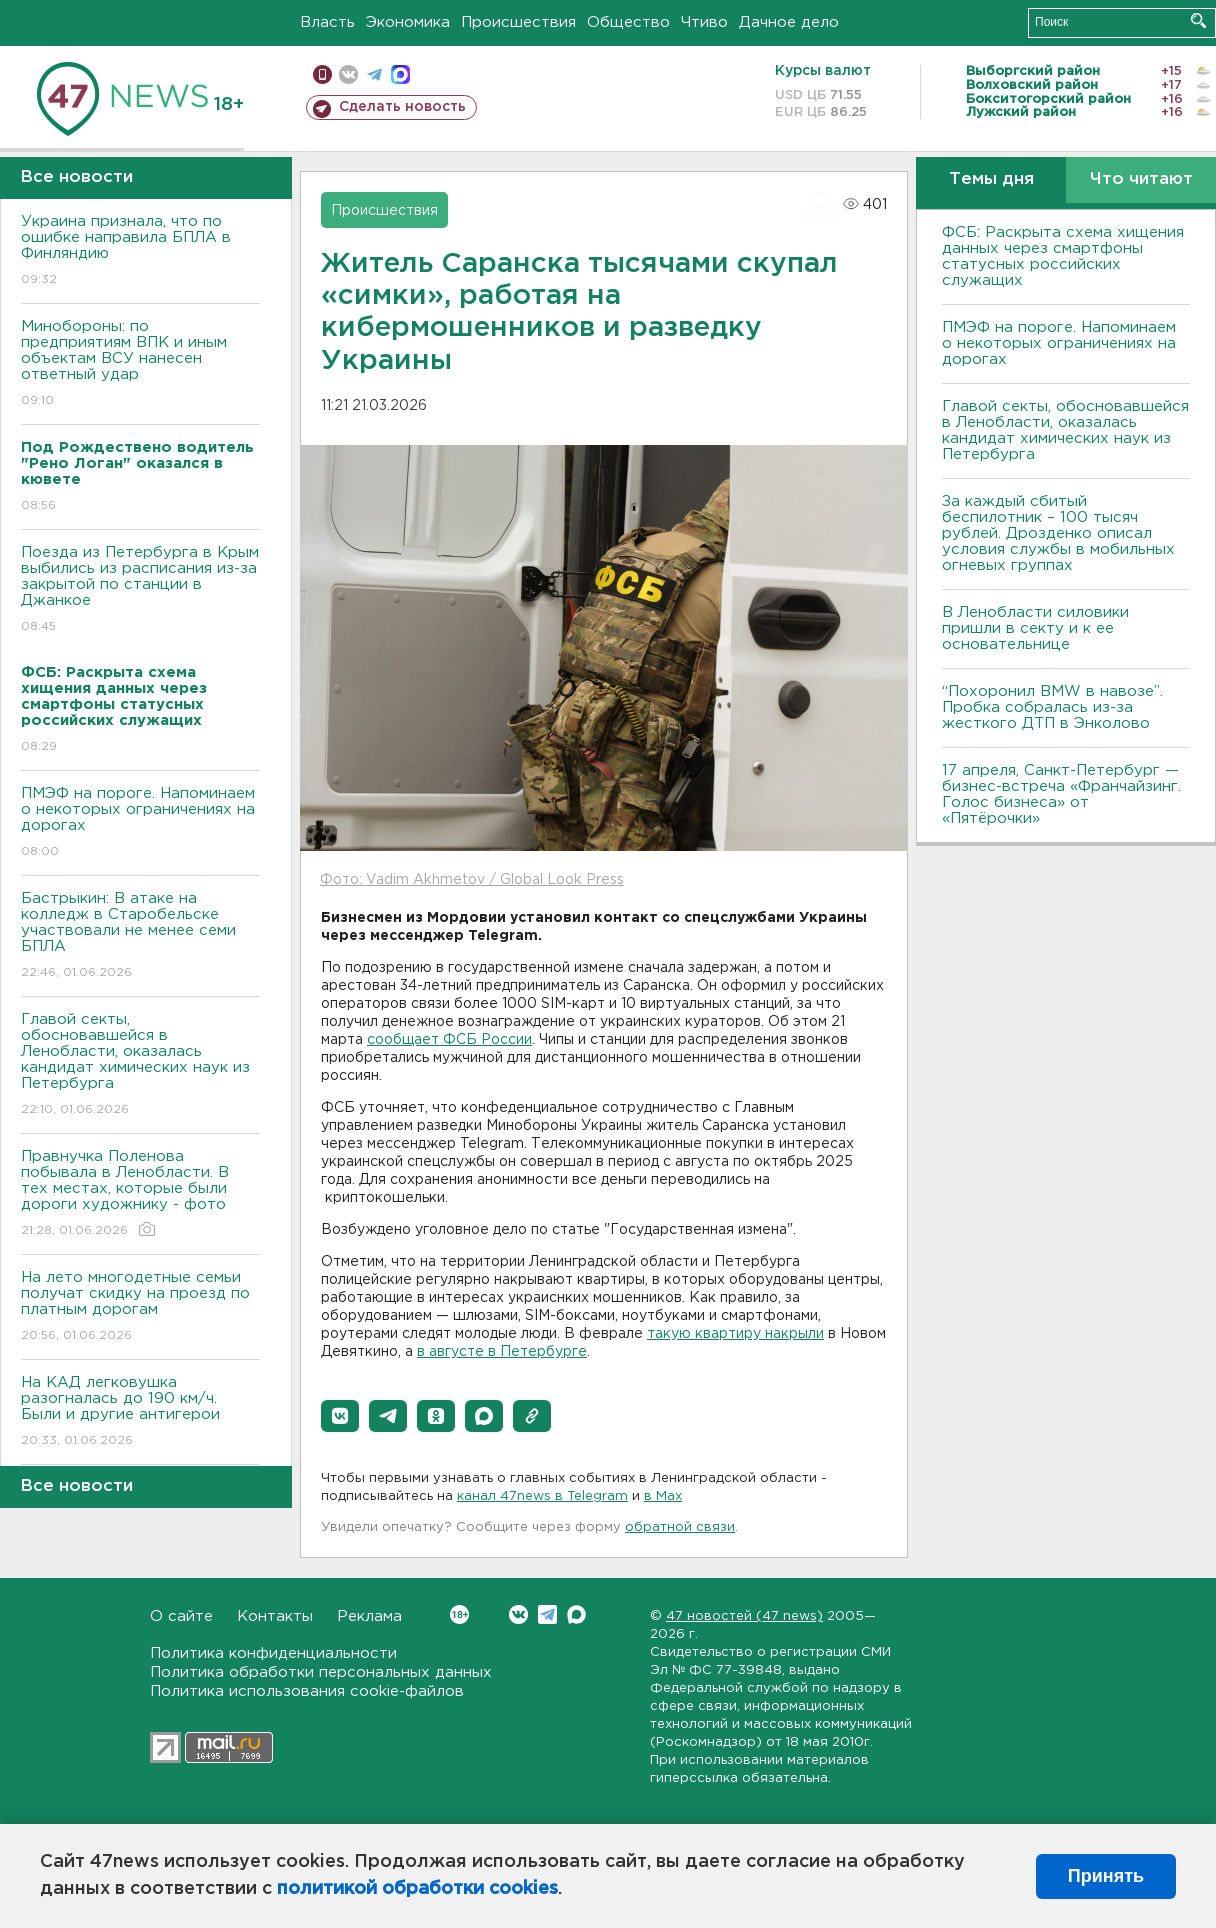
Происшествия (518, 22)
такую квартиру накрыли (735, 1334)
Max (576, 1614)
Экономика (408, 22)
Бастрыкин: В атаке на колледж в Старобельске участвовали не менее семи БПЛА (140, 936)
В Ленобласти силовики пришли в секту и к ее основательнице (1035, 628)
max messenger (400, 74)
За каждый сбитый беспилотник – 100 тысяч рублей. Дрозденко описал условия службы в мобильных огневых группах (1058, 533)
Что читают (1141, 179)
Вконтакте (459, 1614)
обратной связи (680, 1527)
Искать (1198, 20)
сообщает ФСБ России (449, 1040)
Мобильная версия (322, 74)
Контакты (275, 1616)
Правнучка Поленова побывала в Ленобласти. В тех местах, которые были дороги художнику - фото (140, 1194)
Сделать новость (402, 107)
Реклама (369, 1616)
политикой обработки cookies (417, 1889)
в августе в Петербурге (502, 1352)
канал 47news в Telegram (542, 1496)
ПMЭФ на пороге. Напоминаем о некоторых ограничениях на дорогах (140, 823)
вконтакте (348, 74)
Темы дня (991, 179)
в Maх (663, 1496)
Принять (1106, 1876)
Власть (327, 22)
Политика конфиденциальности (273, 1653)
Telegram (547, 1614)
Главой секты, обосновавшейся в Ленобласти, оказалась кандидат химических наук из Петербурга (140, 1065)
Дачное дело (789, 22)
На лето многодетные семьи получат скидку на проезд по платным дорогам (140, 1307)
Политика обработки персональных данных (321, 1672)
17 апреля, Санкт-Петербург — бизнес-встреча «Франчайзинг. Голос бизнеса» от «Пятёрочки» (1061, 794)
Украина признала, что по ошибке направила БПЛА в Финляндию (140, 251)
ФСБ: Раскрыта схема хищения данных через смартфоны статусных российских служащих (1063, 256)
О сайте (181, 1616)
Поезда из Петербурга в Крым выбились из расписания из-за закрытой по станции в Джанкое (140, 590)
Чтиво (704, 22)
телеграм (374, 74)
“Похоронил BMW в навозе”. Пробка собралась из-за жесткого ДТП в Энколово (1052, 707)
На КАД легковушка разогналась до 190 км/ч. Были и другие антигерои (140, 1412)
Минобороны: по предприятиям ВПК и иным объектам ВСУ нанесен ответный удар (140, 364)
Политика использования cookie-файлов (307, 1691)
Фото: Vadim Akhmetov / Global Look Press (472, 880)
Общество (628, 22)
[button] (340, 1416)
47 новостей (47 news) (744, 1616)
